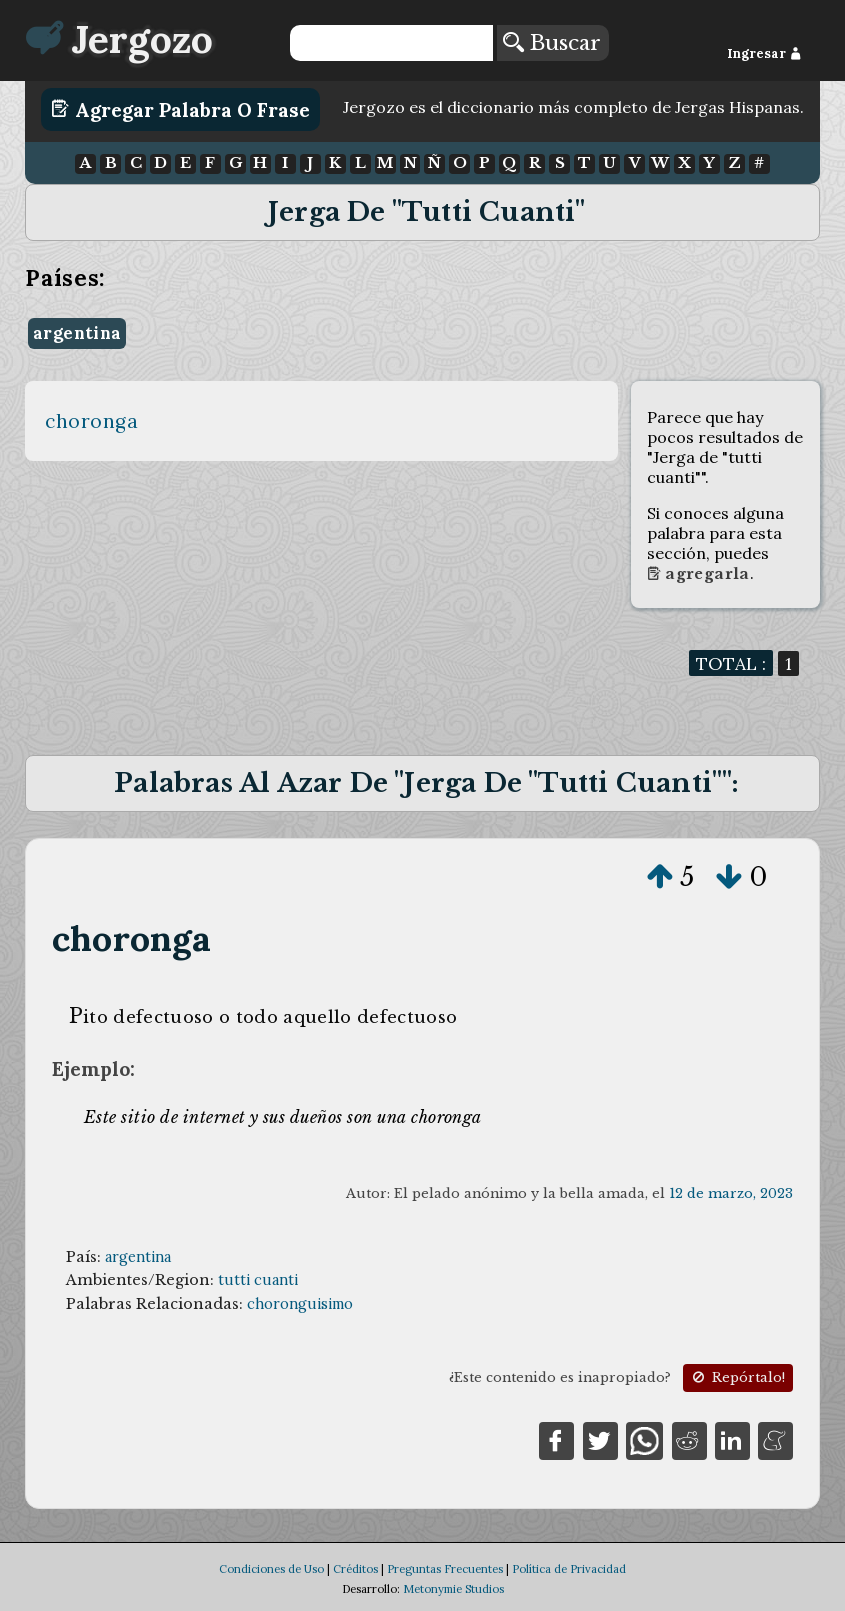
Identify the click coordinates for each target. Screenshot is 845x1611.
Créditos (355, 1569)
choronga (91, 421)
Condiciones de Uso (271, 1569)
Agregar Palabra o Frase (180, 109)
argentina (77, 333)
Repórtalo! (737, 1377)
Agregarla (698, 574)
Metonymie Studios (453, 1589)
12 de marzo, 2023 (731, 1193)
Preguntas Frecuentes (445, 1569)
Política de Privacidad (569, 1569)
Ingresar (764, 53)
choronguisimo (300, 1304)
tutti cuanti (258, 1280)
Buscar (552, 43)
